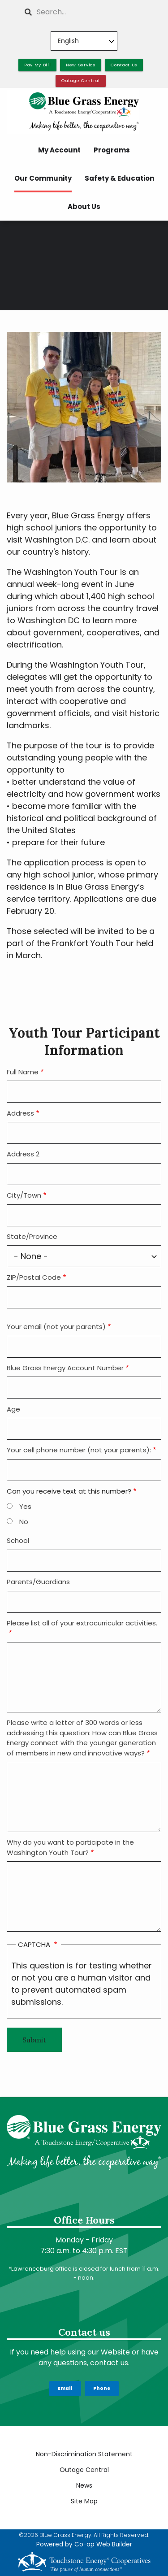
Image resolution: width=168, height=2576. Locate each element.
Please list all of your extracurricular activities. (82, 1623)
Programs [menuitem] (112, 150)
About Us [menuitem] (84, 206)
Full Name (23, 1072)
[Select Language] (84, 41)
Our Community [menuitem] (43, 178)
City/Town (24, 1195)
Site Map (84, 2501)
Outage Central (84, 2469)
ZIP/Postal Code (34, 1277)
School (18, 1540)
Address (20, 1113)
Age (13, 1409)
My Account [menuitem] (59, 150)
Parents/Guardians (38, 1581)
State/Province (32, 1236)
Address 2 (23, 1154)
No (23, 1521)
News (84, 2485)
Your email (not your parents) (56, 1326)
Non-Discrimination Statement (84, 2454)
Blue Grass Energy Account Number (65, 1368)
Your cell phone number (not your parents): (79, 1450)
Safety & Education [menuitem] (119, 178)
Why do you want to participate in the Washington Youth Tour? (70, 1847)
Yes (25, 1506)
